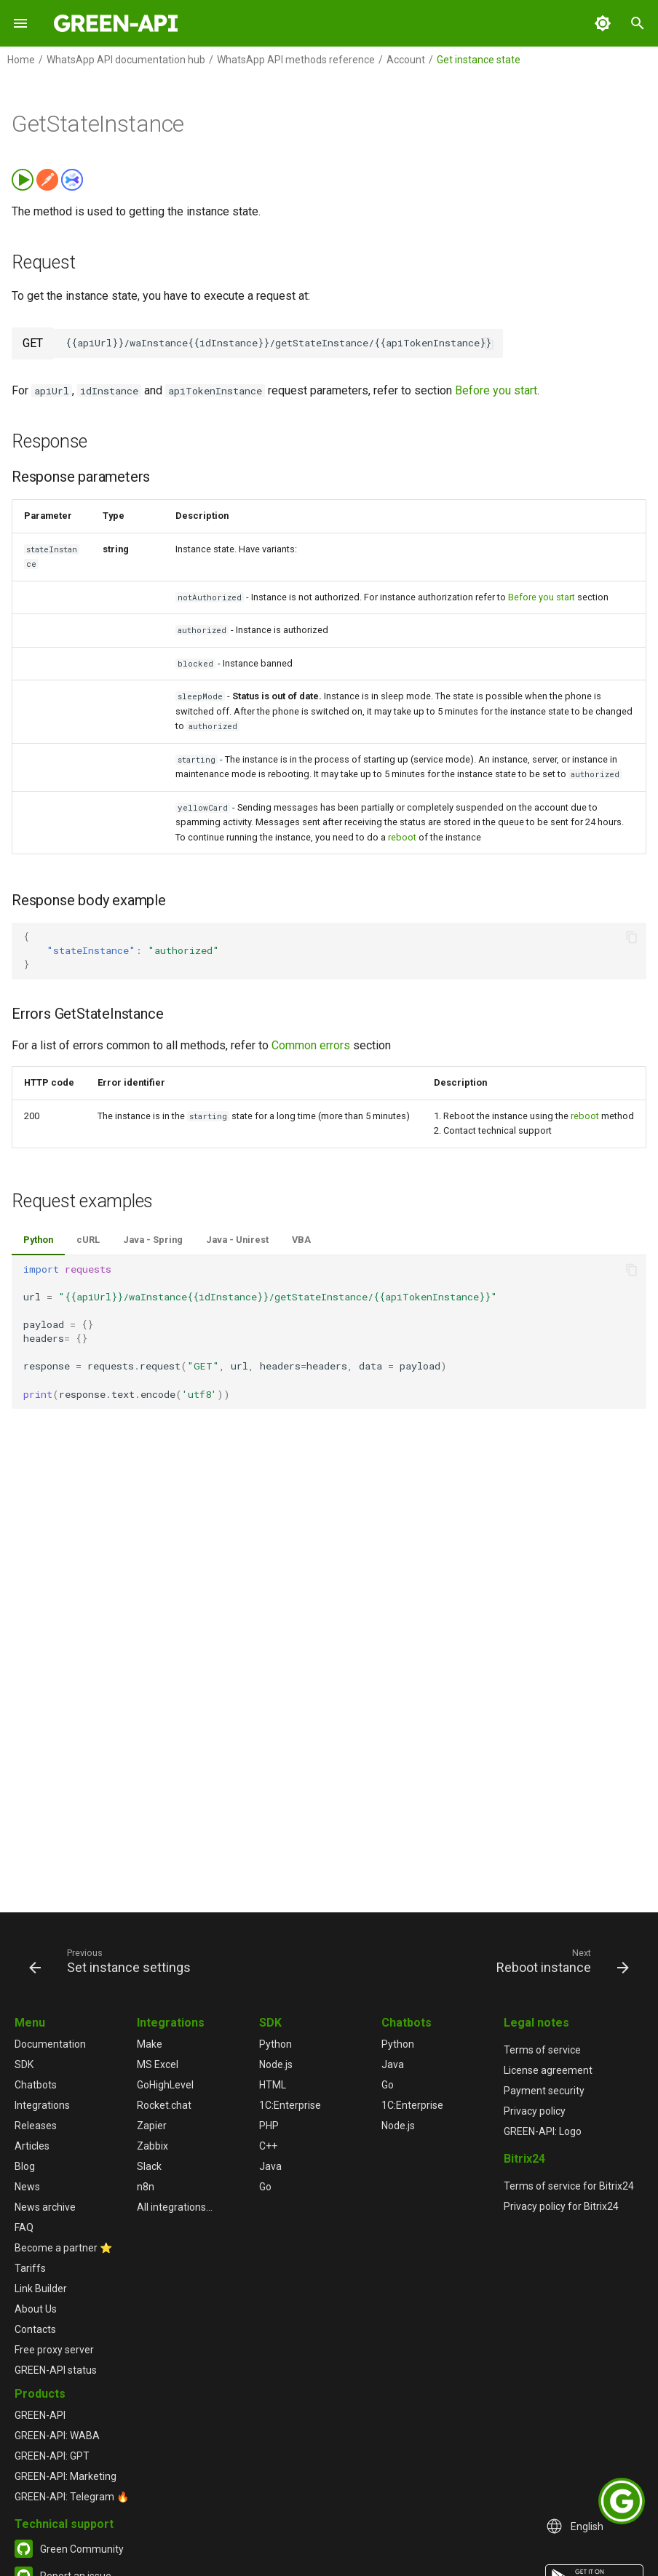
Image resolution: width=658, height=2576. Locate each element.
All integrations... (175, 2207)
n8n (145, 2187)
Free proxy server (54, 2350)
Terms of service (542, 2050)
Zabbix (152, 2146)
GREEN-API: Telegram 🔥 (72, 2497)
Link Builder (41, 2288)
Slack (149, 2166)
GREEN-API (40, 2415)
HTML (272, 2085)
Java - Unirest (237, 1239)
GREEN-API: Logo (543, 2131)
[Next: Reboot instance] (560, 1960)
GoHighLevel (165, 2085)
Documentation (50, 2044)
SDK (24, 2064)
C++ (268, 2146)
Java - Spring (153, 1239)
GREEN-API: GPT (52, 2456)
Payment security (544, 2090)
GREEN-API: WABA (57, 2435)
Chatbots (36, 2085)
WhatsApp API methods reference (296, 59)
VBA (301, 1239)
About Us (36, 2309)
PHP (269, 2125)
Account (406, 59)
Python (38, 1239)
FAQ (24, 2227)
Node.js (276, 2064)
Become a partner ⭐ (63, 2248)
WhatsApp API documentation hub (126, 59)
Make (149, 2044)
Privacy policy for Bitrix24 (561, 2206)
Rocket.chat (164, 2105)
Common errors (310, 1045)
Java (270, 2166)
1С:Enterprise (290, 2105)
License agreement (548, 2070)
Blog (25, 2166)
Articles (32, 2146)
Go (265, 2187)
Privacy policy (535, 2111)
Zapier (152, 2125)
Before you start (496, 390)
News (27, 2187)
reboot (402, 837)
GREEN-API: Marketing (65, 2476)
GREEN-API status (56, 2370)
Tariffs (30, 2268)
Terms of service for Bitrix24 (569, 2186)
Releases (36, 2125)
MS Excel (157, 2064)
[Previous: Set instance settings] (112, 1960)
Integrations (42, 2105)
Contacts (35, 2329)
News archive (45, 2207)
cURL (88, 1239)
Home (21, 59)
